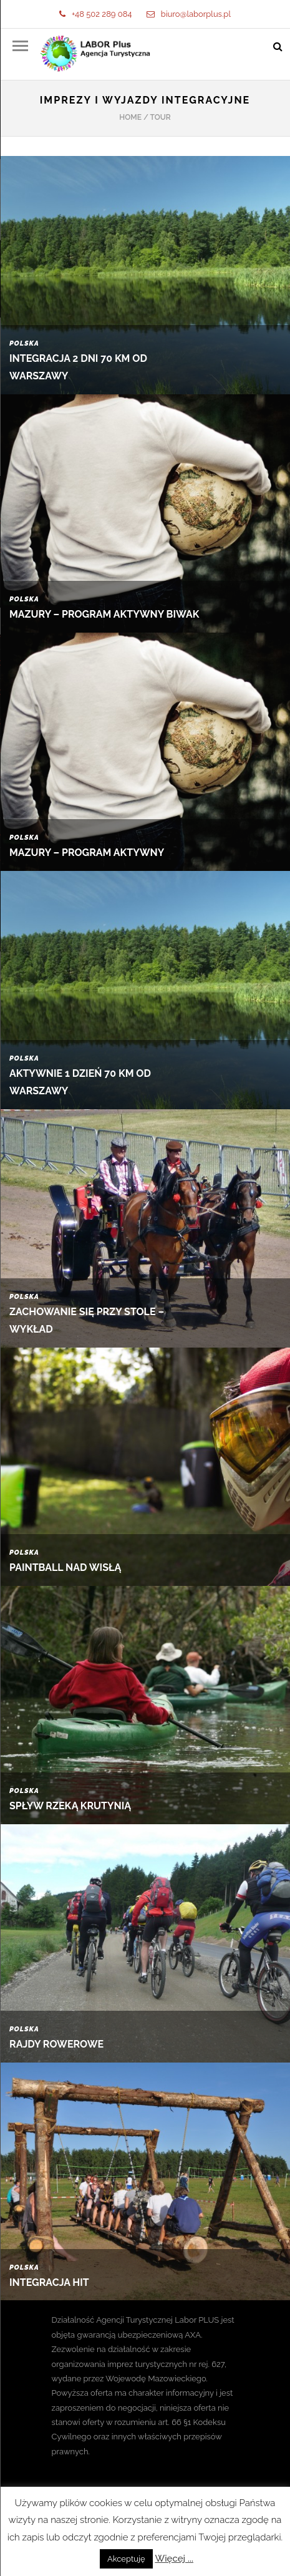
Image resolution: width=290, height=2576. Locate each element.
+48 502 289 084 (95, 14)
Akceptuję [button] (126, 2559)
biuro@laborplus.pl (189, 14)
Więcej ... (174, 2558)
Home (130, 117)
